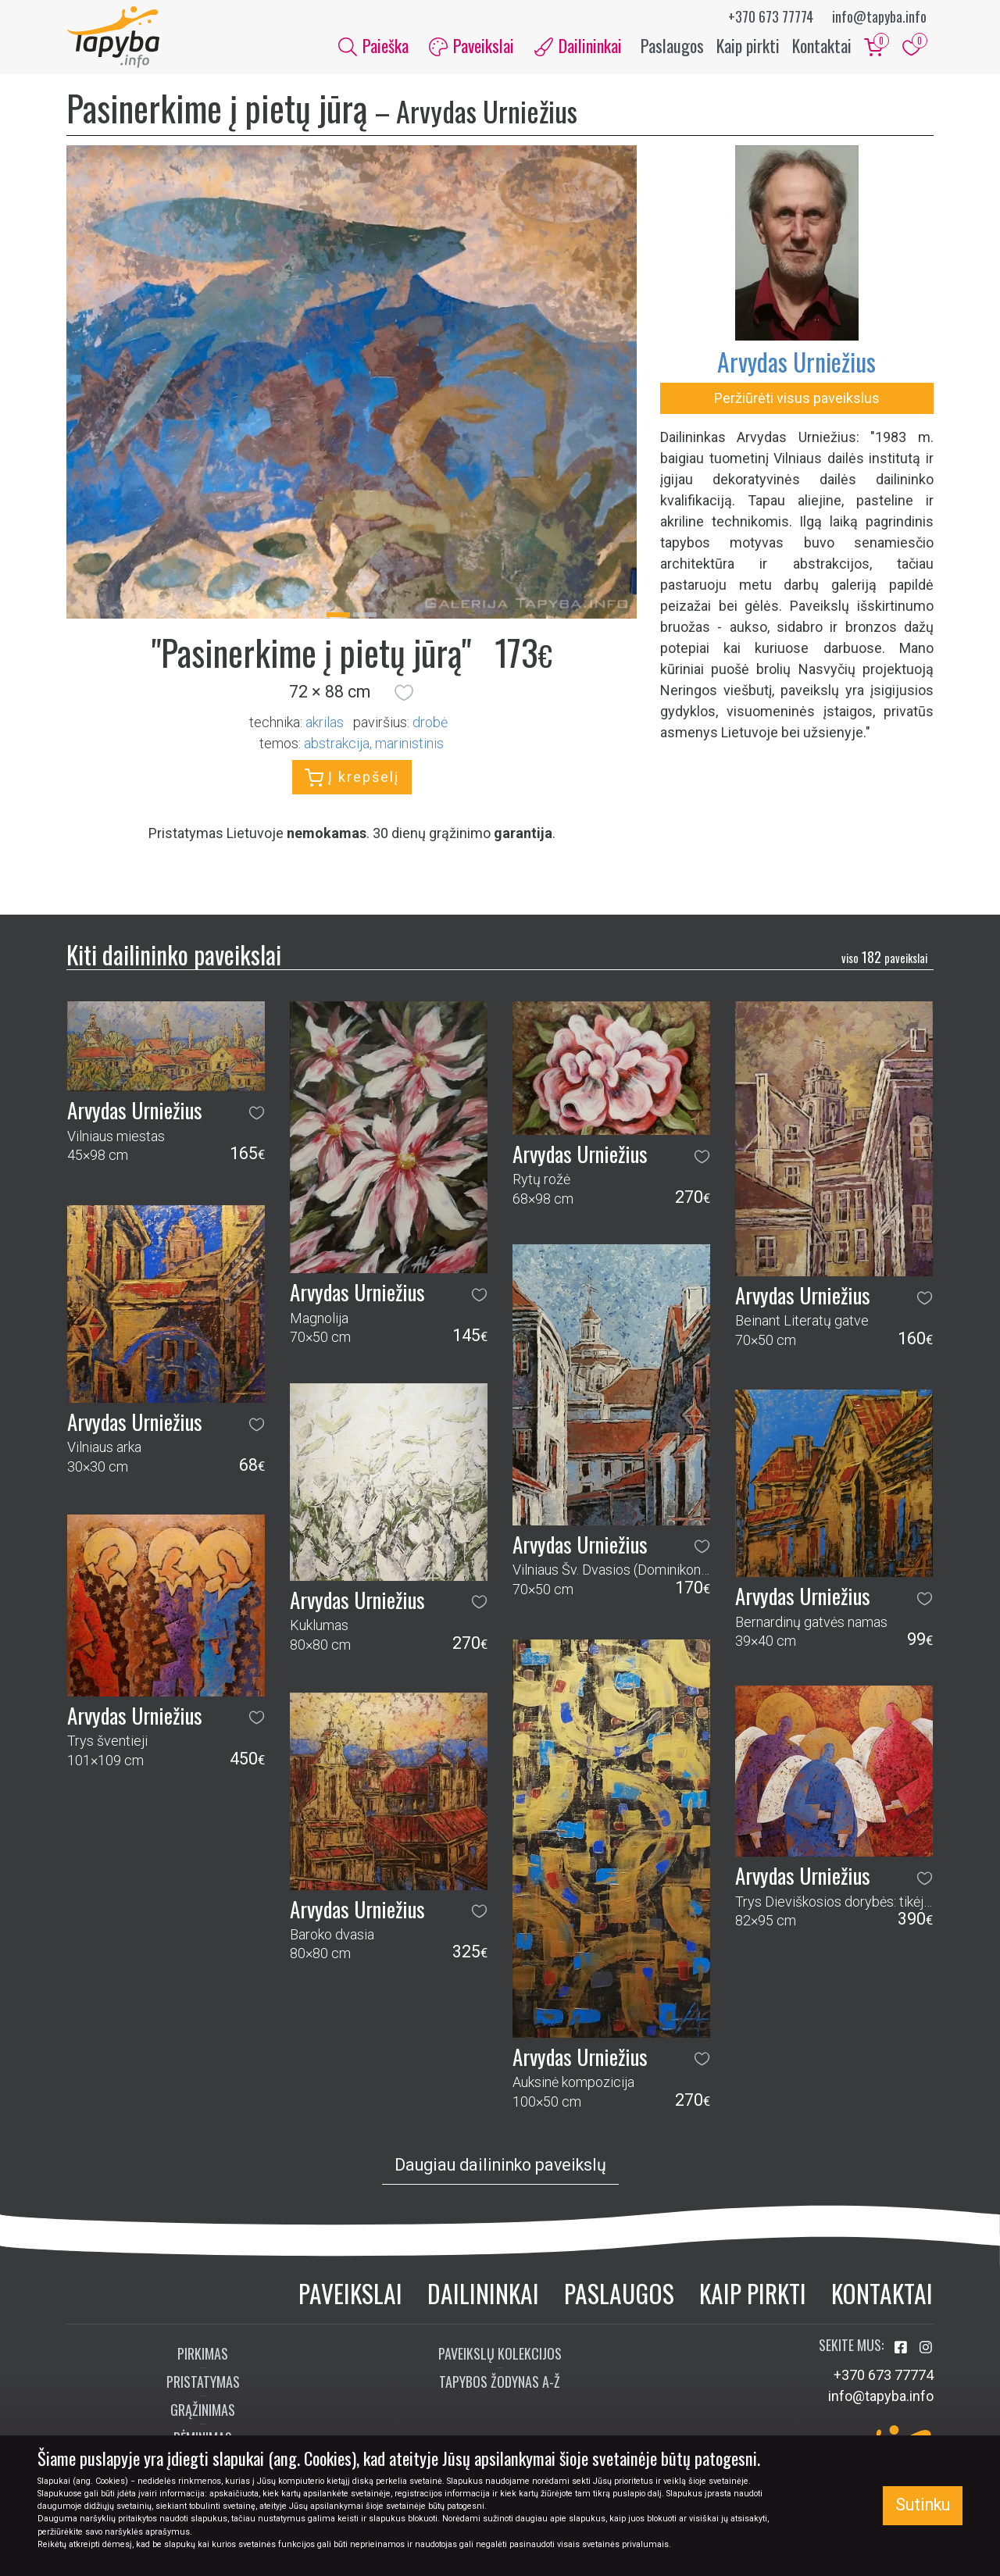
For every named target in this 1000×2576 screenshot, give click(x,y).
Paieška (373, 45)
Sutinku (922, 2504)
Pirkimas (202, 2353)
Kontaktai (822, 45)
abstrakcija (337, 743)
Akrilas (324, 722)
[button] (404, 692)
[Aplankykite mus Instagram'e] (926, 2347)
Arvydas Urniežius (796, 362)
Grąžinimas (202, 2409)
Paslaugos (672, 45)
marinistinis (409, 743)
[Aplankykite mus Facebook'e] (902, 2347)
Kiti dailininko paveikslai (173, 955)
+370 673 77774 (770, 16)
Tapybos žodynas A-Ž (499, 2381)
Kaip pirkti (748, 45)
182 (884, 957)
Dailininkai (483, 2293)
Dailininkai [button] (578, 45)
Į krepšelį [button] (352, 778)
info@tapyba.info (879, 16)
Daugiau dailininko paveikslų (500, 2165)
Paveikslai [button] (471, 45)
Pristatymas (203, 2381)
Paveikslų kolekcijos (500, 2353)
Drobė (430, 722)
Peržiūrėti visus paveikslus (797, 399)
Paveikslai (350, 2293)
